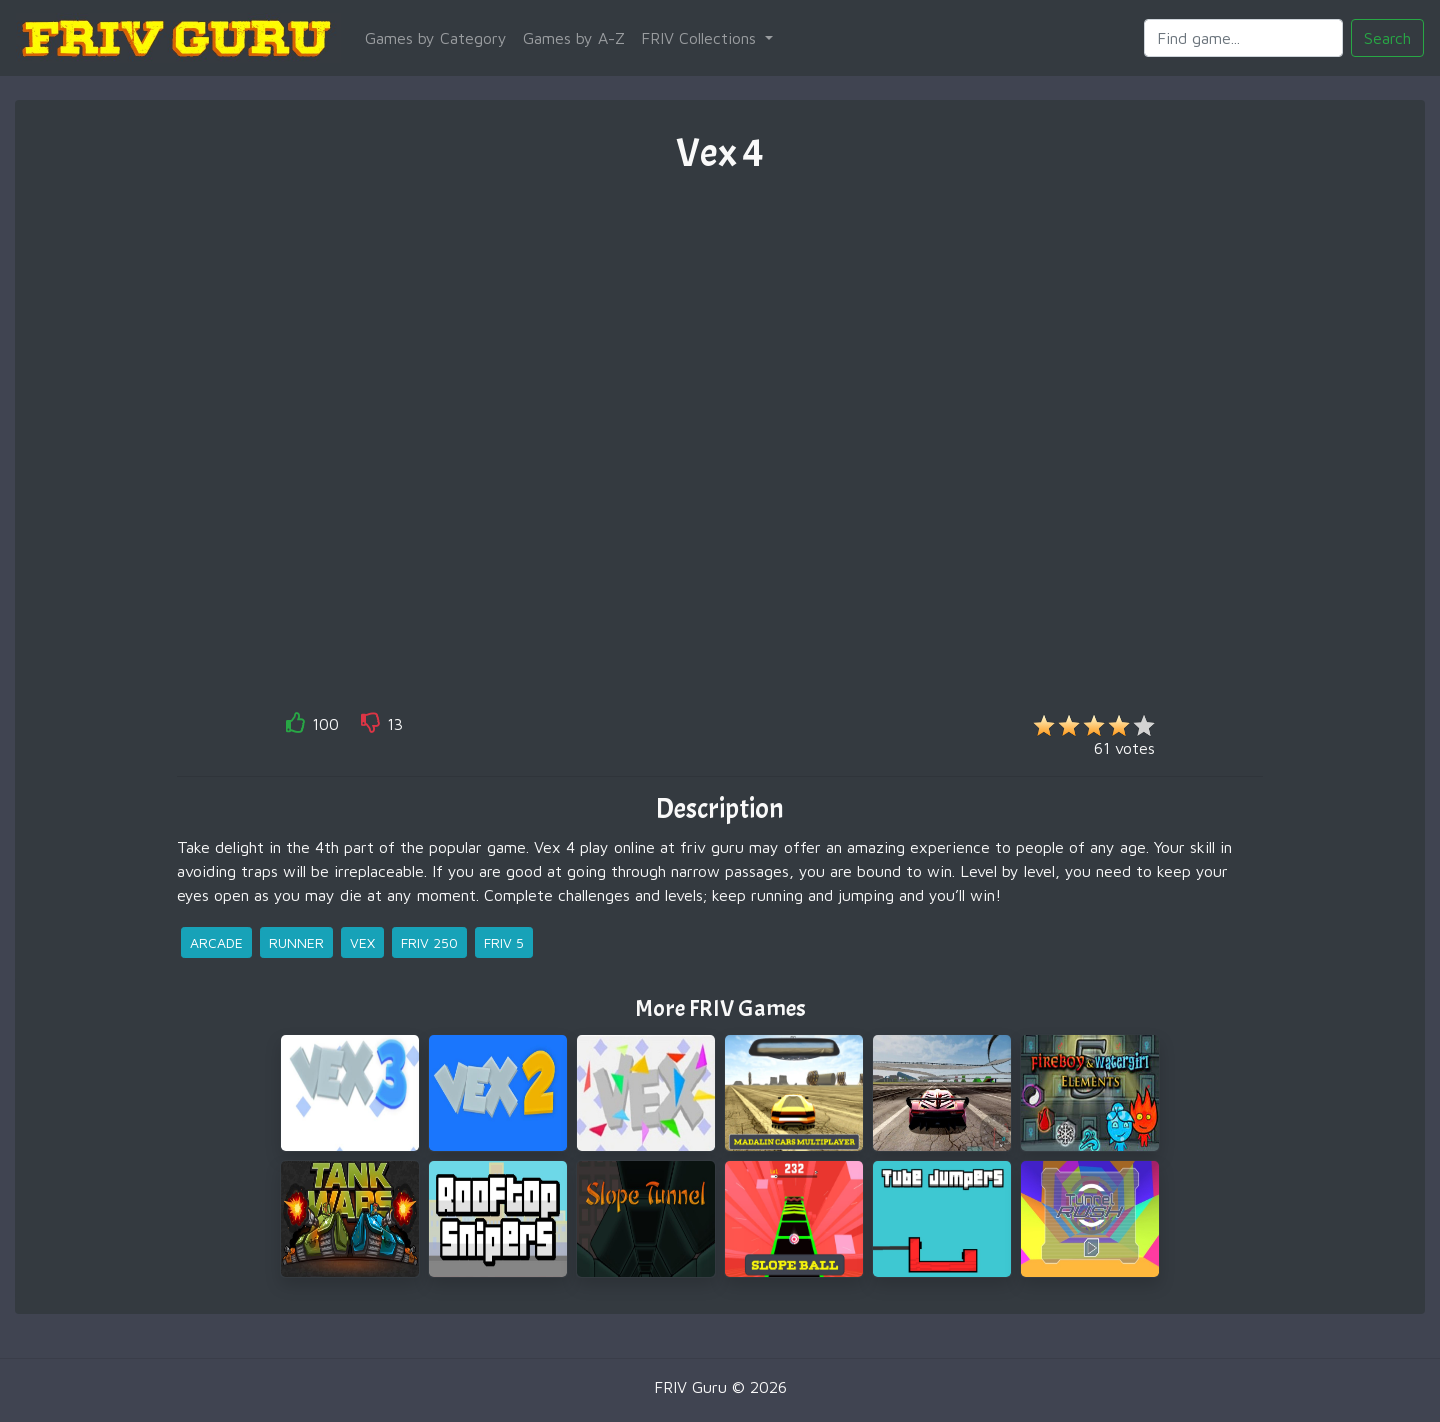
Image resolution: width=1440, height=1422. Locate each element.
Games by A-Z (574, 38)
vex (362, 942)
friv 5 (504, 942)
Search (1387, 38)
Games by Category (436, 38)
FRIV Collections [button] (701, 38)
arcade (216, 942)
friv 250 (429, 942)
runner (296, 942)
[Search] (1243, 38)
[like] (296, 726)
